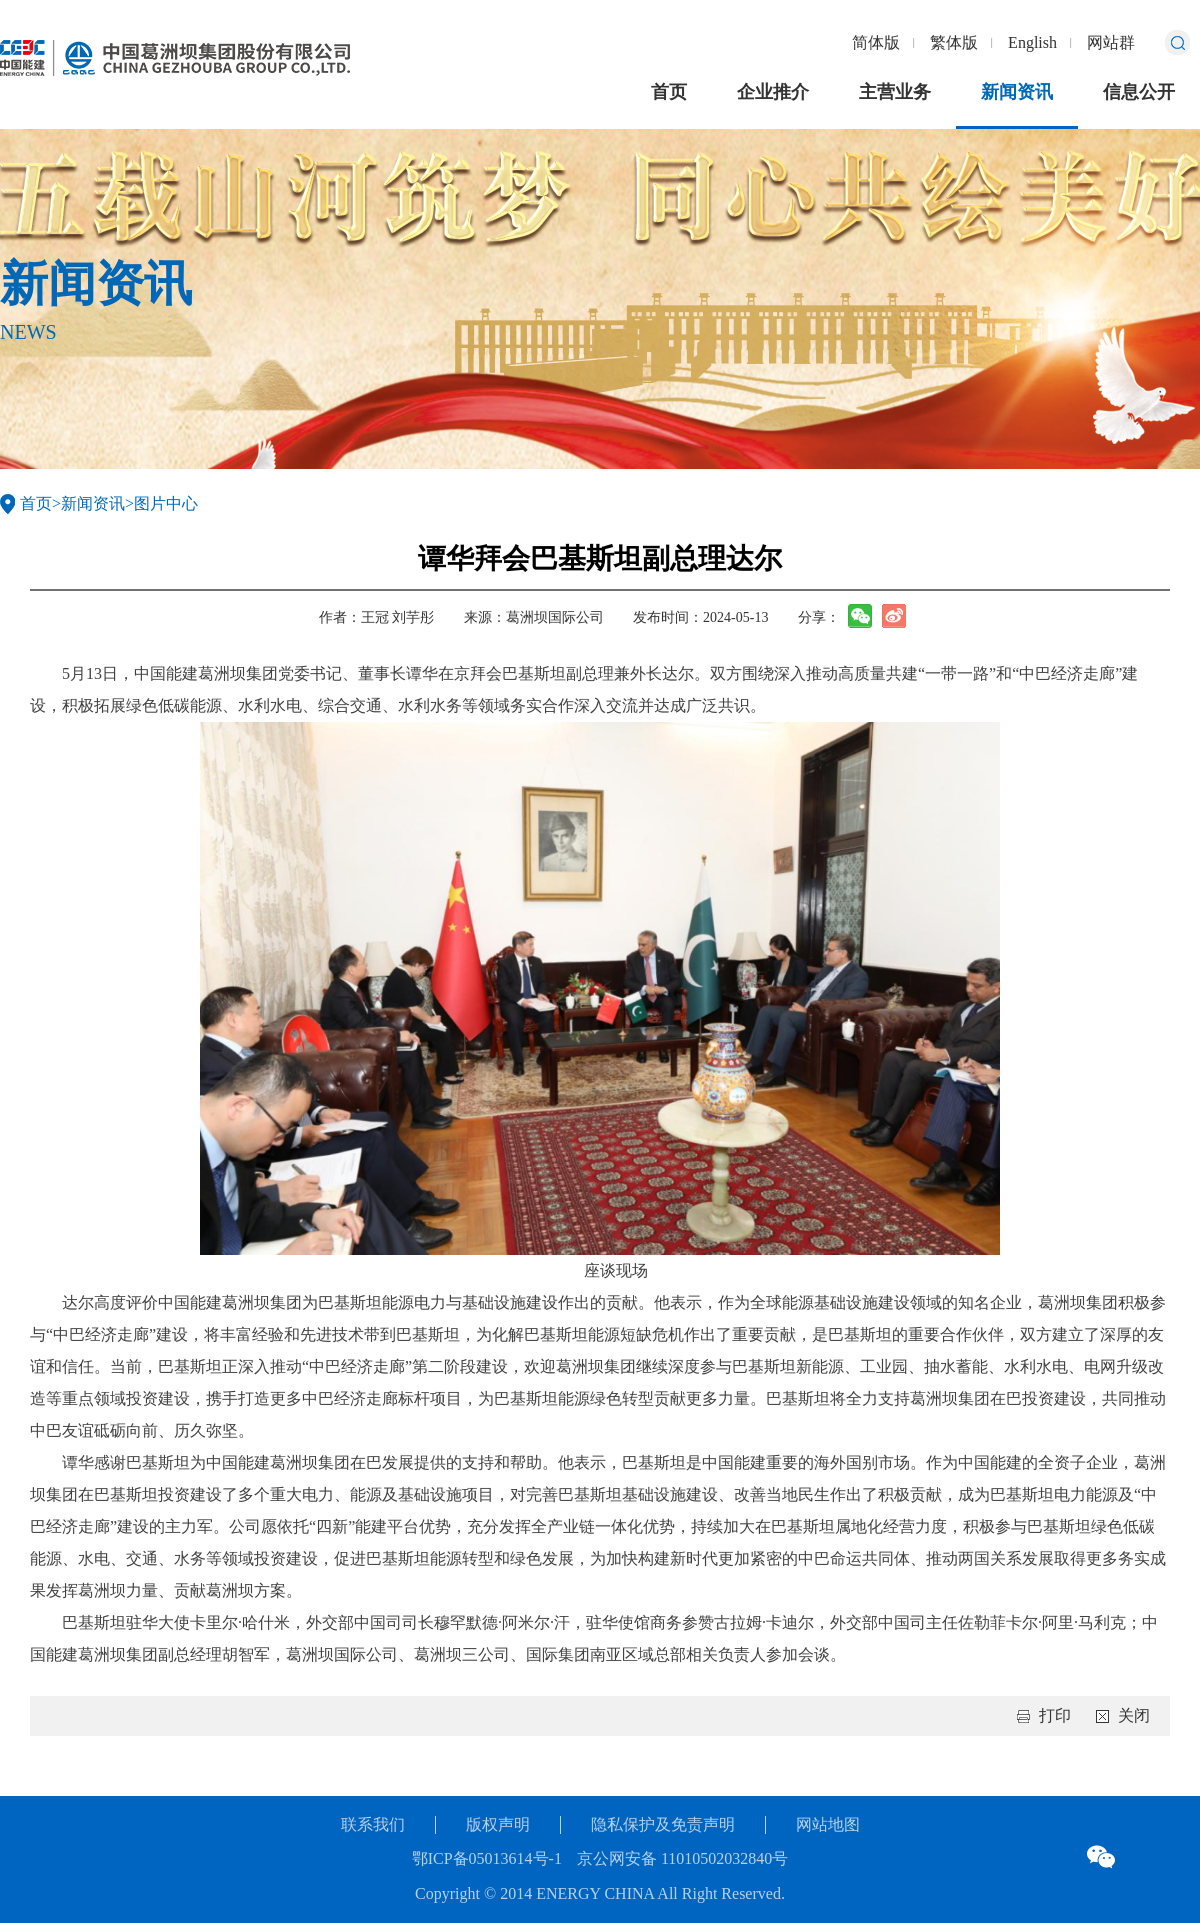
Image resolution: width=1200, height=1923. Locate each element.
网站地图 (828, 1824)
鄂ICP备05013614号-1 (487, 1858)
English (1032, 42)
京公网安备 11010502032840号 (682, 1858)
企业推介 (773, 92)
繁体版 (954, 42)
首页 (669, 92)
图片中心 (166, 503)
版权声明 (498, 1824)
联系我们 (373, 1824)
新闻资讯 (1017, 92)
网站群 (1111, 42)
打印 (1055, 1715)
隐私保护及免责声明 (663, 1824)
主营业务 (895, 92)
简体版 (876, 42)
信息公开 (1139, 92)
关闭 (1134, 1715)
